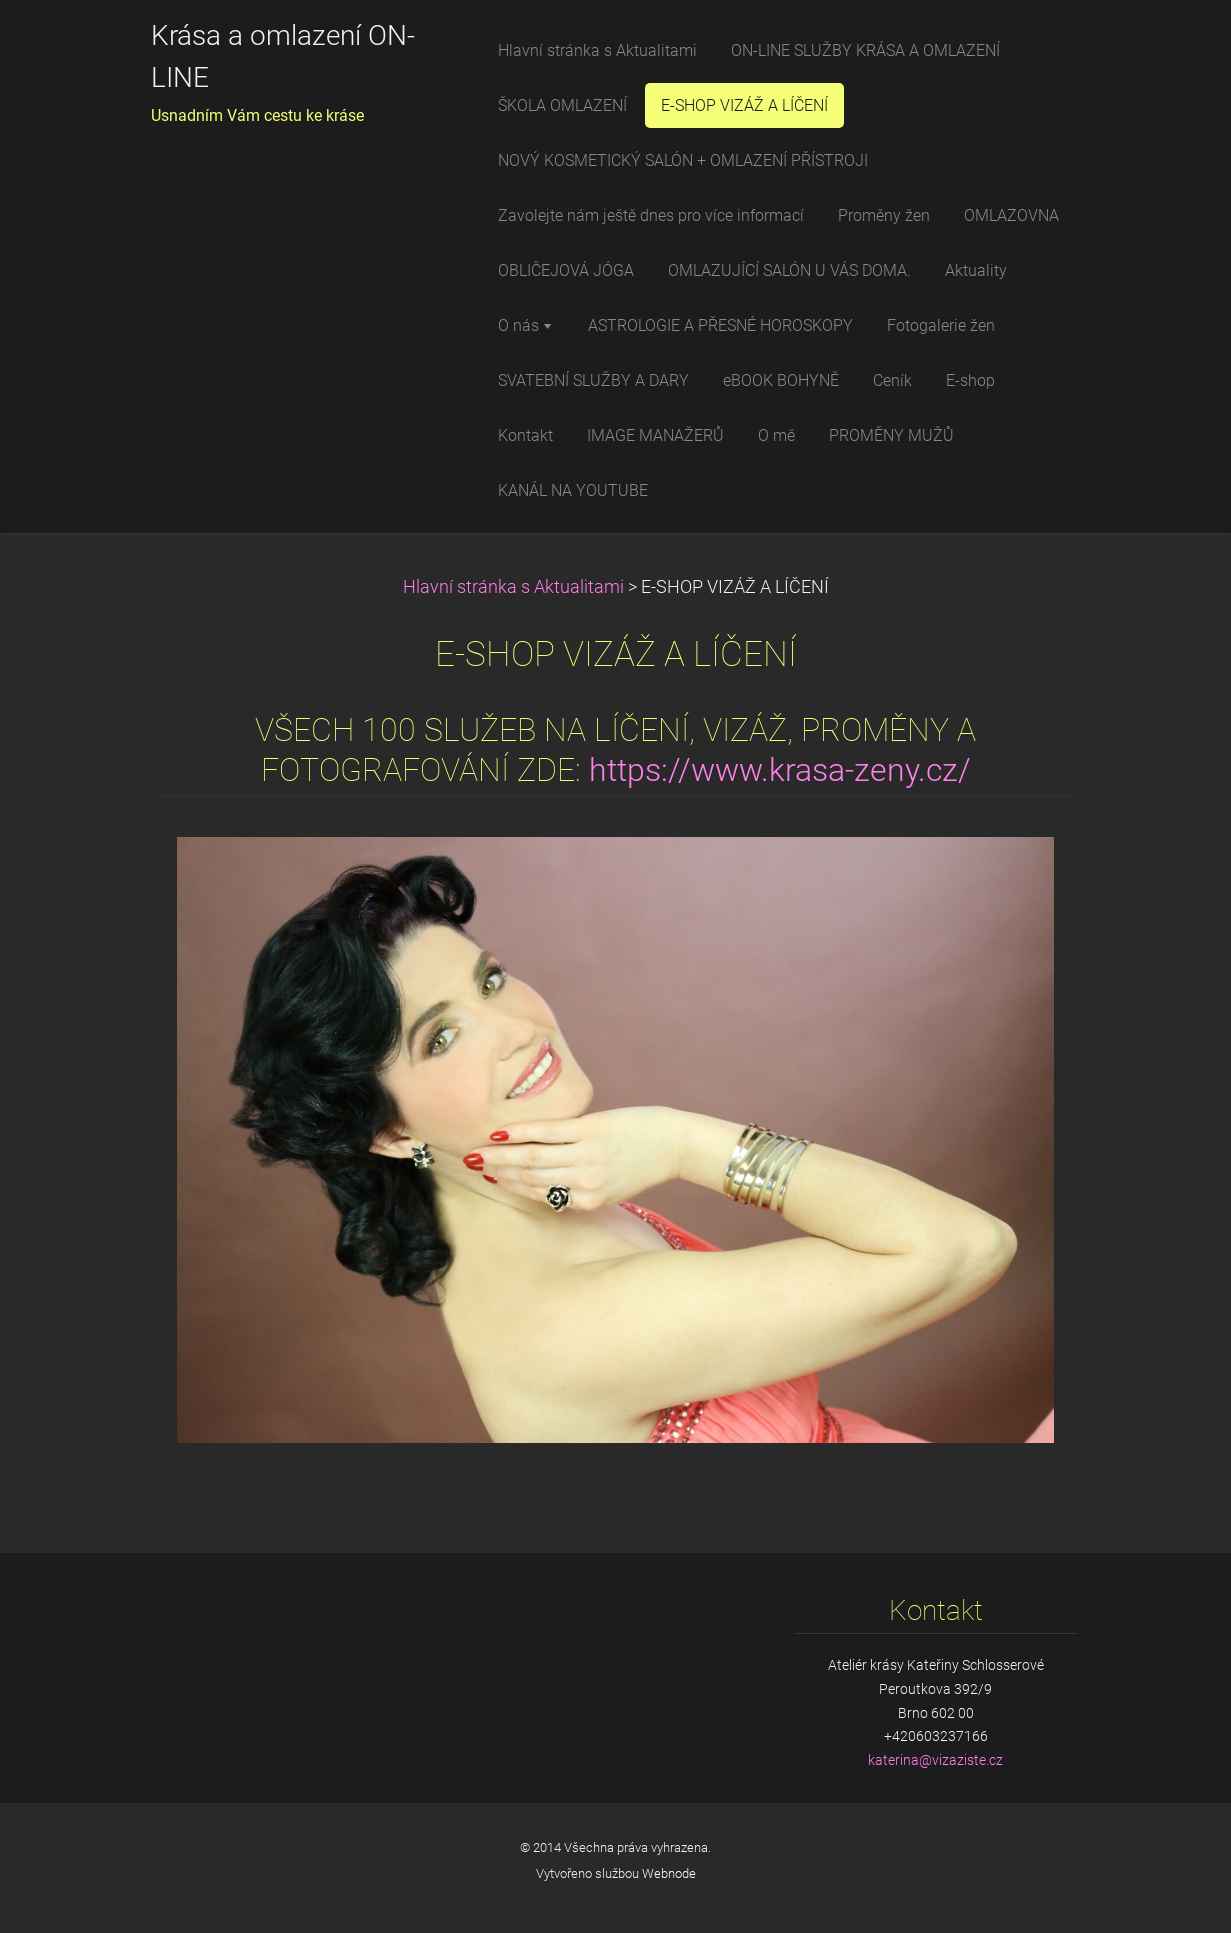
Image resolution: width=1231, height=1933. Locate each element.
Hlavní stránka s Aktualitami (513, 587)
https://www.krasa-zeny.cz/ (780, 770)
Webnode (669, 1873)
